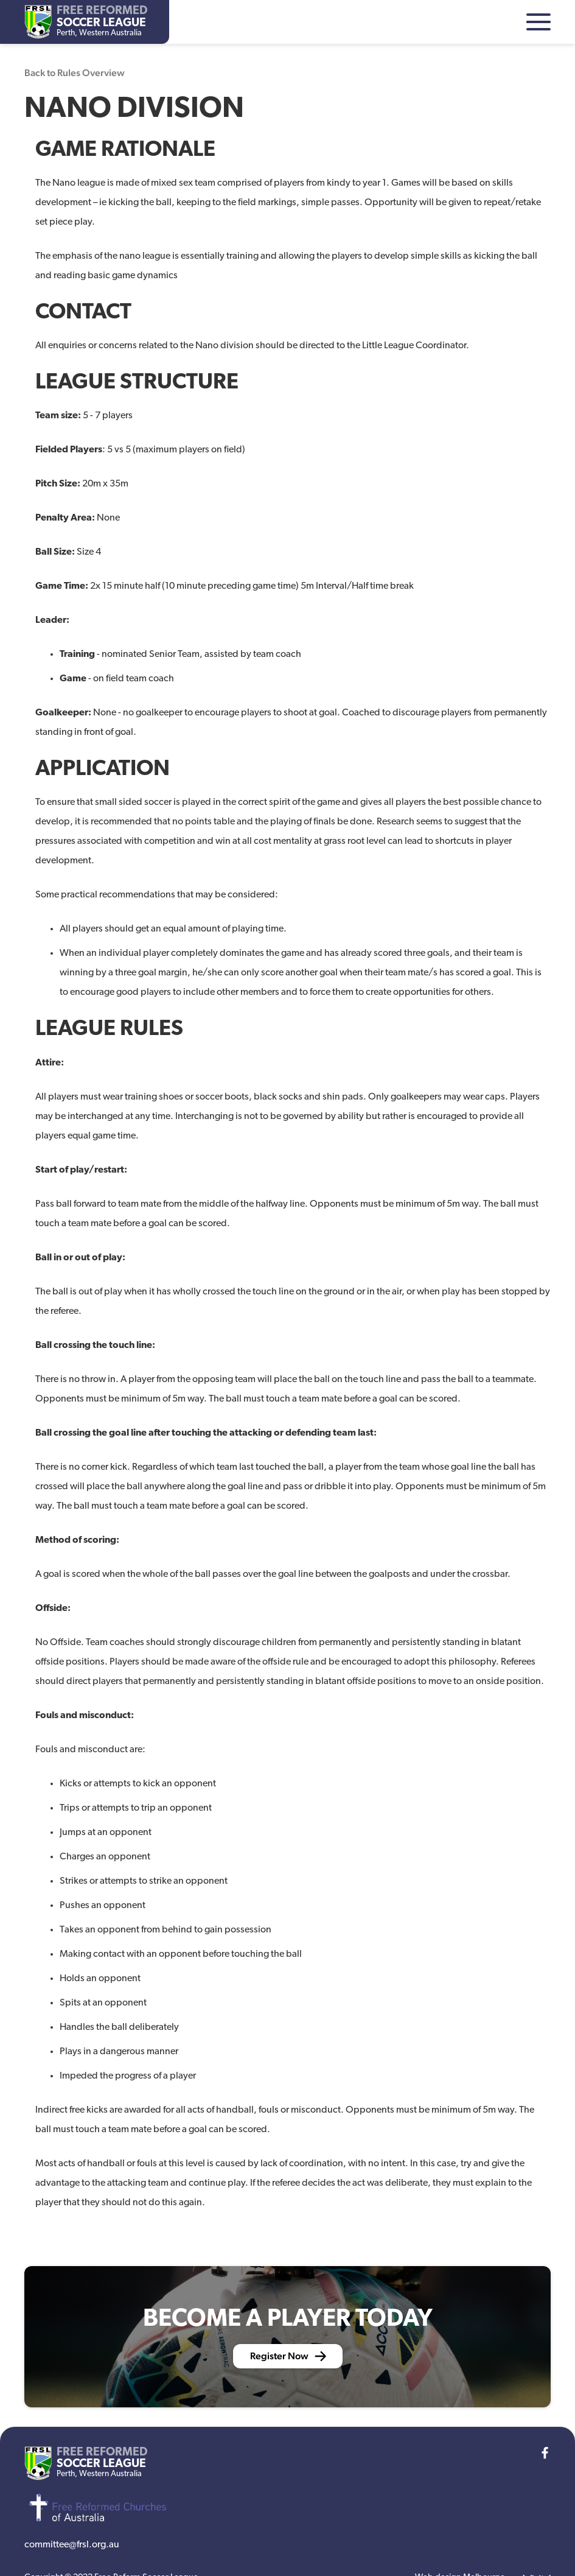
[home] (85, 22)
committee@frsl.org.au (71, 2545)
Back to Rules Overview (74, 73)
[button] (538, 21)
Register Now (279, 2356)
